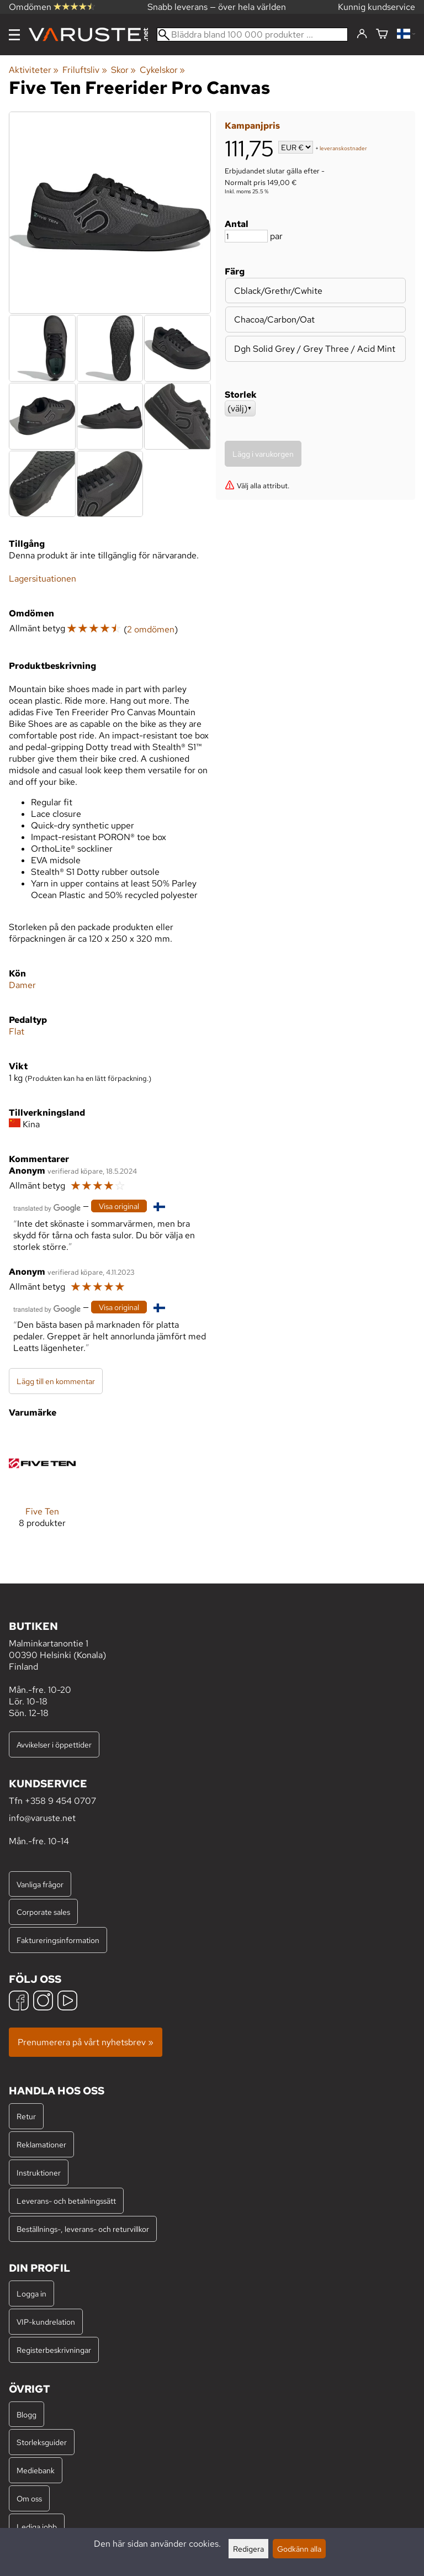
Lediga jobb (37, 2526)
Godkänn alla (299, 2548)
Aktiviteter (34, 70)
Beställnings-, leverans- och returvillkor (83, 2229)
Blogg (26, 2414)
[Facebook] (19, 2002)
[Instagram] (43, 2002)
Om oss (29, 2498)
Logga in (31, 2293)
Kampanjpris (252, 125)
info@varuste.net (42, 1818)
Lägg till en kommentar (56, 1381)
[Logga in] (362, 34)
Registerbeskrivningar (54, 2350)
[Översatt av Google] (47, 1207)
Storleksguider (42, 2442)
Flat (16, 1031)
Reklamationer (41, 2144)
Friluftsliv (84, 70)
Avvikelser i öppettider (54, 1744)
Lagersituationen (42, 578)
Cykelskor (162, 70)
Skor (123, 70)
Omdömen (52, 7)
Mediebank (36, 2470)
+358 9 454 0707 (60, 1801)
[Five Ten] (42, 1487)
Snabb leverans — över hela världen (216, 7)
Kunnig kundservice (376, 7)
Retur (26, 2116)
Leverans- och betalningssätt (66, 2200)
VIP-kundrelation (46, 2321)
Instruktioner (39, 2172)
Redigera (248, 2548)
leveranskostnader (343, 148)
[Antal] (246, 236)
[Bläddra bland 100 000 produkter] (252, 34)
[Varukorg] (382, 34)
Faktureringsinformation (58, 1940)
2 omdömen (150, 629)
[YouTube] (67, 2002)
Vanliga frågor (40, 1884)
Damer (22, 985)
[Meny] (14, 34)
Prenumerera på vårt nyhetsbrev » (85, 2042)
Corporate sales (43, 1912)
